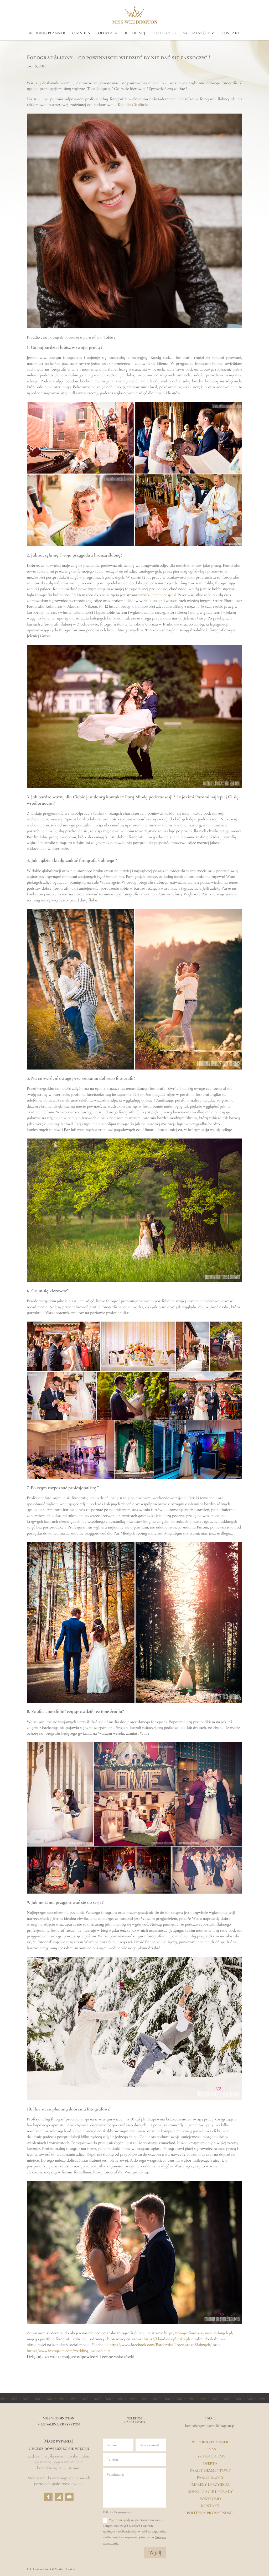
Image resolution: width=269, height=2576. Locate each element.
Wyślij (155, 2553)
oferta (105, 33)
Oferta (210, 2463)
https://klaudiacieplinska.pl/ (167, 2339)
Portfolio (210, 2498)
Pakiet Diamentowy (210, 2470)
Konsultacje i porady (210, 2491)
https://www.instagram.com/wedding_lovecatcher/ (68, 2350)
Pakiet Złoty (210, 2477)
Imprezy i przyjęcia (210, 2484)
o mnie (79, 33)
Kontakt (210, 2505)
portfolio (164, 33)
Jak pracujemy (210, 2456)
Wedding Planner (210, 2442)
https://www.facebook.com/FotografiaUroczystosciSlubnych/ (161, 2344)
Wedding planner (47, 33)
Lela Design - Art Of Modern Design (51, 2569)
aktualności (195, 33)
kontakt (230, 33)
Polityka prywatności (210, 2512)
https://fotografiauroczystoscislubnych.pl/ (199, 2332)
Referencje (136, 33)
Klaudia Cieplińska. (134, 104)
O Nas (210, 2449)
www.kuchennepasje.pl (157, 594)
